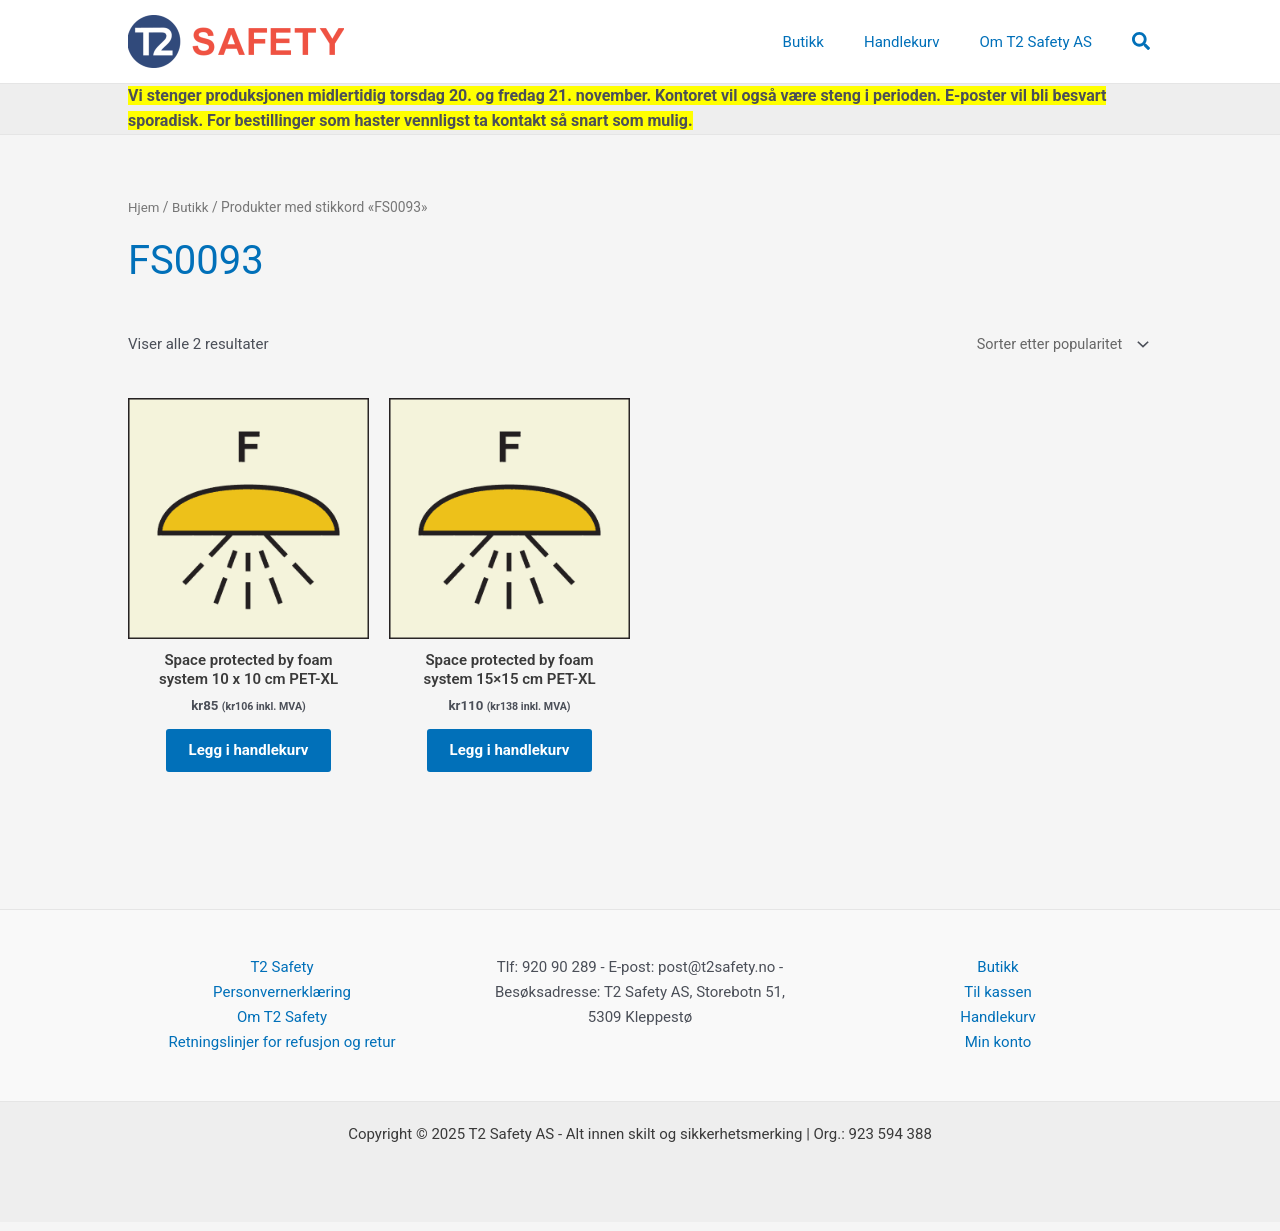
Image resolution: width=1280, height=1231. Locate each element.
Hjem (144, 207)
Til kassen (997, 1001)
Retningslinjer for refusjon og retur (281, 1051)
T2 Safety (281, 976)
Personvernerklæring (282, 1001)
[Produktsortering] (1057, 345)
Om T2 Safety (282, 1026)
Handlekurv (998, 1026)
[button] (1142, 42)
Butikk (192, 207)
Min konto (998, 1051)
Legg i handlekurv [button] (249, 755)
